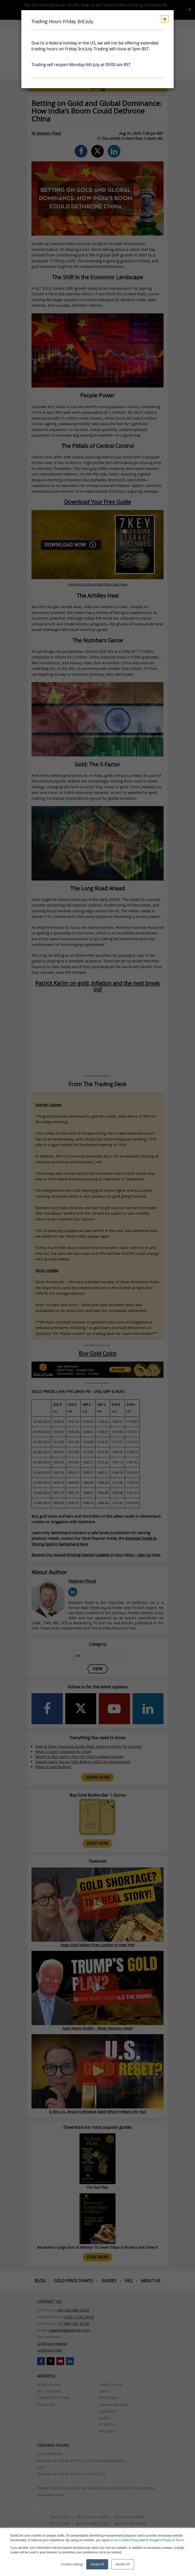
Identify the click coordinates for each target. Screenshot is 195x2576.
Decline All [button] (123, 2564)
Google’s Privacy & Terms (166, 2540)
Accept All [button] (97, 2564)
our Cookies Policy (126, 2540)
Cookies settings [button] (72, 2564)
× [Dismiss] (165, 19)
